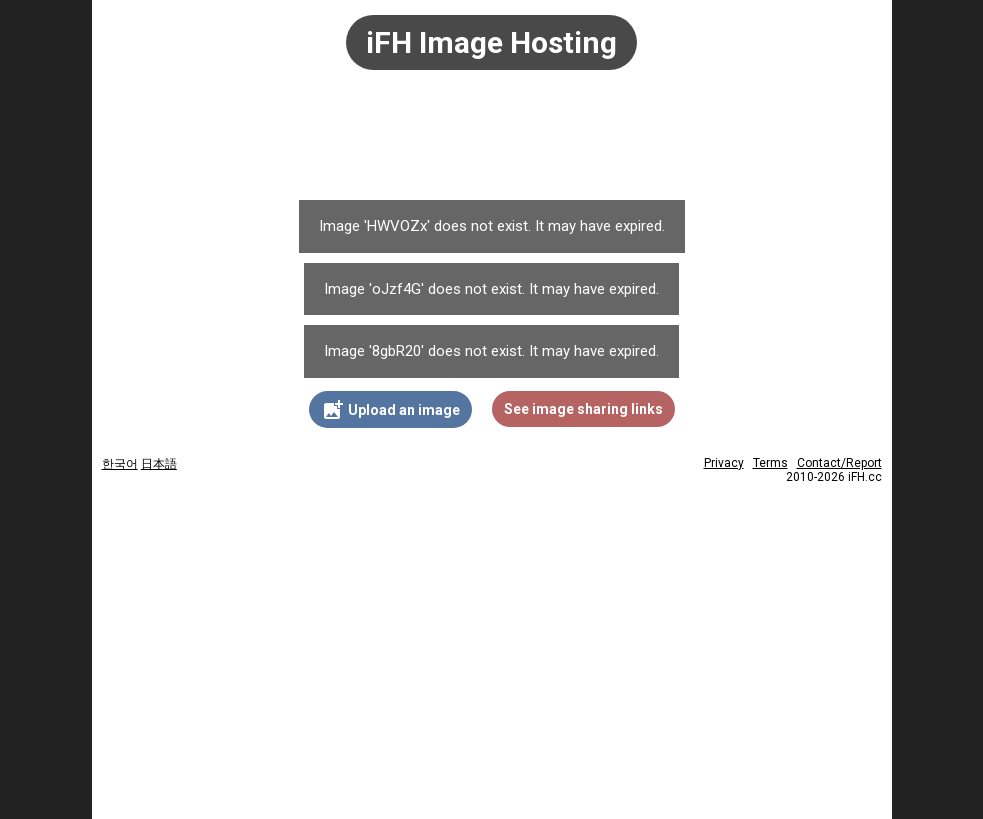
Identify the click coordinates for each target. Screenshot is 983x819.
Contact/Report (839, 463)
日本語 (159, 464)
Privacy (724, 463)
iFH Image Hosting (491, 42)
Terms (770, 463)
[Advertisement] (492, 145)
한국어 (120, 464)
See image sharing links (583, 409)
